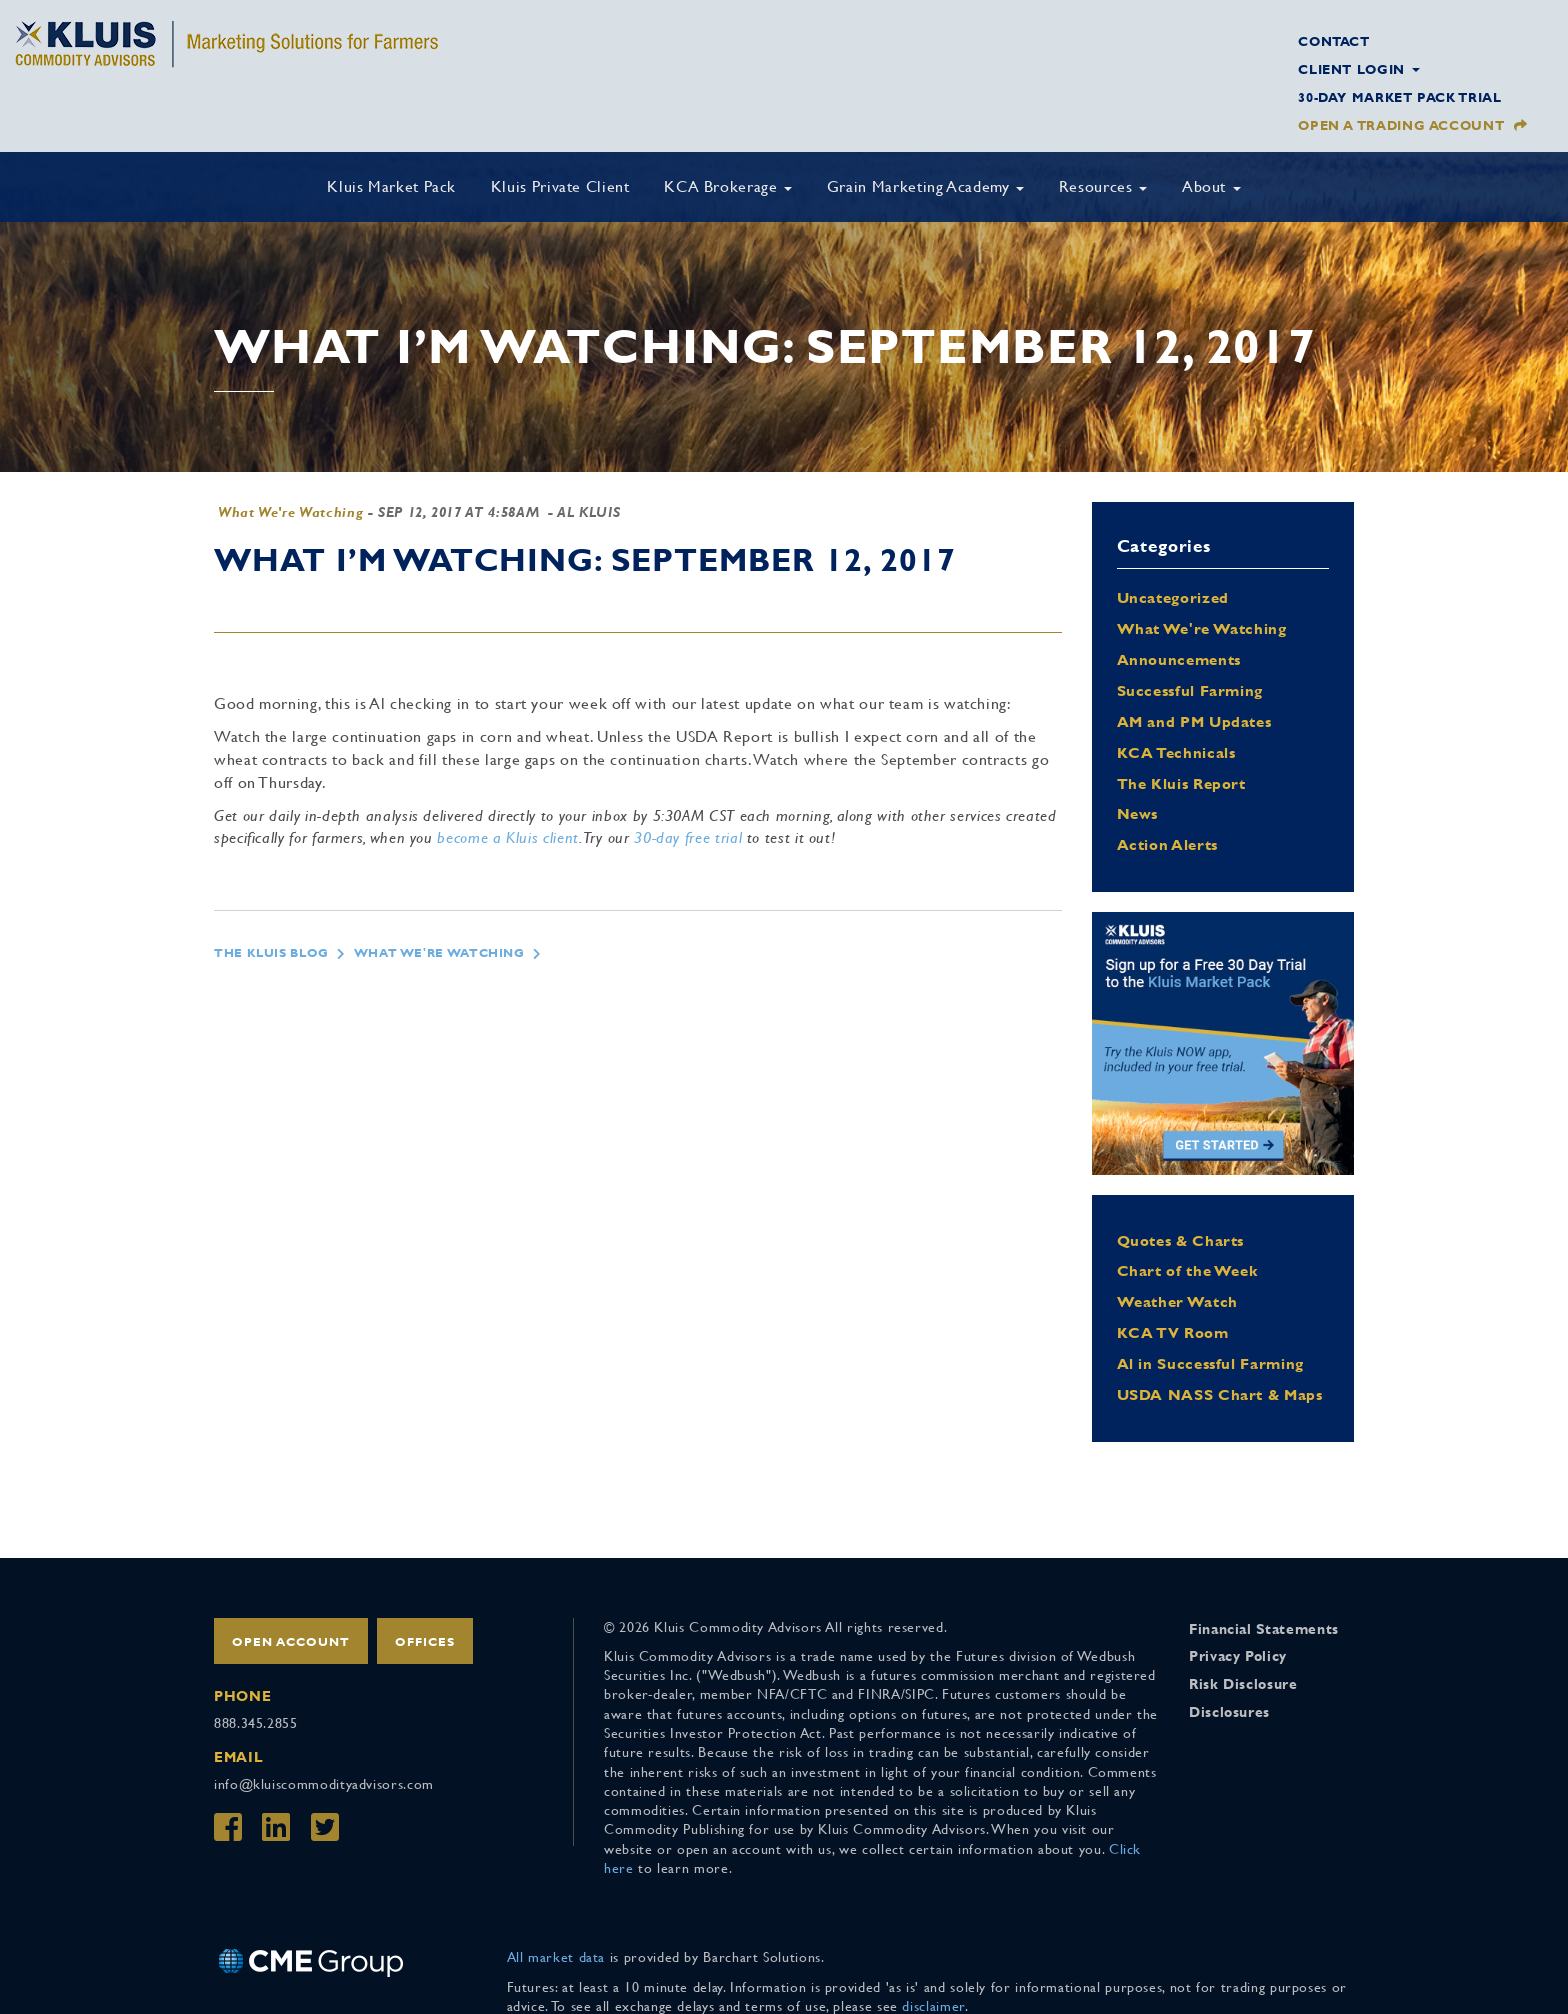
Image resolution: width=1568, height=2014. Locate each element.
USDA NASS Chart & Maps (1220, 1394)
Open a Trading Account (1401, 125)
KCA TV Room (1173, 1332)
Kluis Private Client (560, 186)
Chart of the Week (1187, 1270)
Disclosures (1229, 1712)
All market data (556, 1957)
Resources (1103, 186)
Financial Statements (1264, 1629)
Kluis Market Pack (391, 186)
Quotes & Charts (1181, 1240)
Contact (1333, 41)
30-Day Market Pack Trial (1399, 97)
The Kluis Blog (271, 953)
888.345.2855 (256, 1723)
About (1211, 186)
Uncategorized (1173, 597)
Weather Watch (1177, 1301)
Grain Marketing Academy (925, 186)
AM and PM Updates (1194, 721)
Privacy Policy (1238, 1656)
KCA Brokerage (728, 186)
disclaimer (933, 2006)
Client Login (1358, 69)
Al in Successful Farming (1210, 1363)
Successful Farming (1190, 690)
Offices (425, 1642)
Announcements (1179, 659)
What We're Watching (290, 512)
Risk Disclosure (1243, 1684)
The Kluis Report (1181, 783)
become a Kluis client (507, 837)
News (1138, 813)
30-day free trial (688, 837)
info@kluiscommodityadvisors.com (324, 1784)
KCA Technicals (1176, 752)
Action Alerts (1167, 844)
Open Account (291, 1642)
